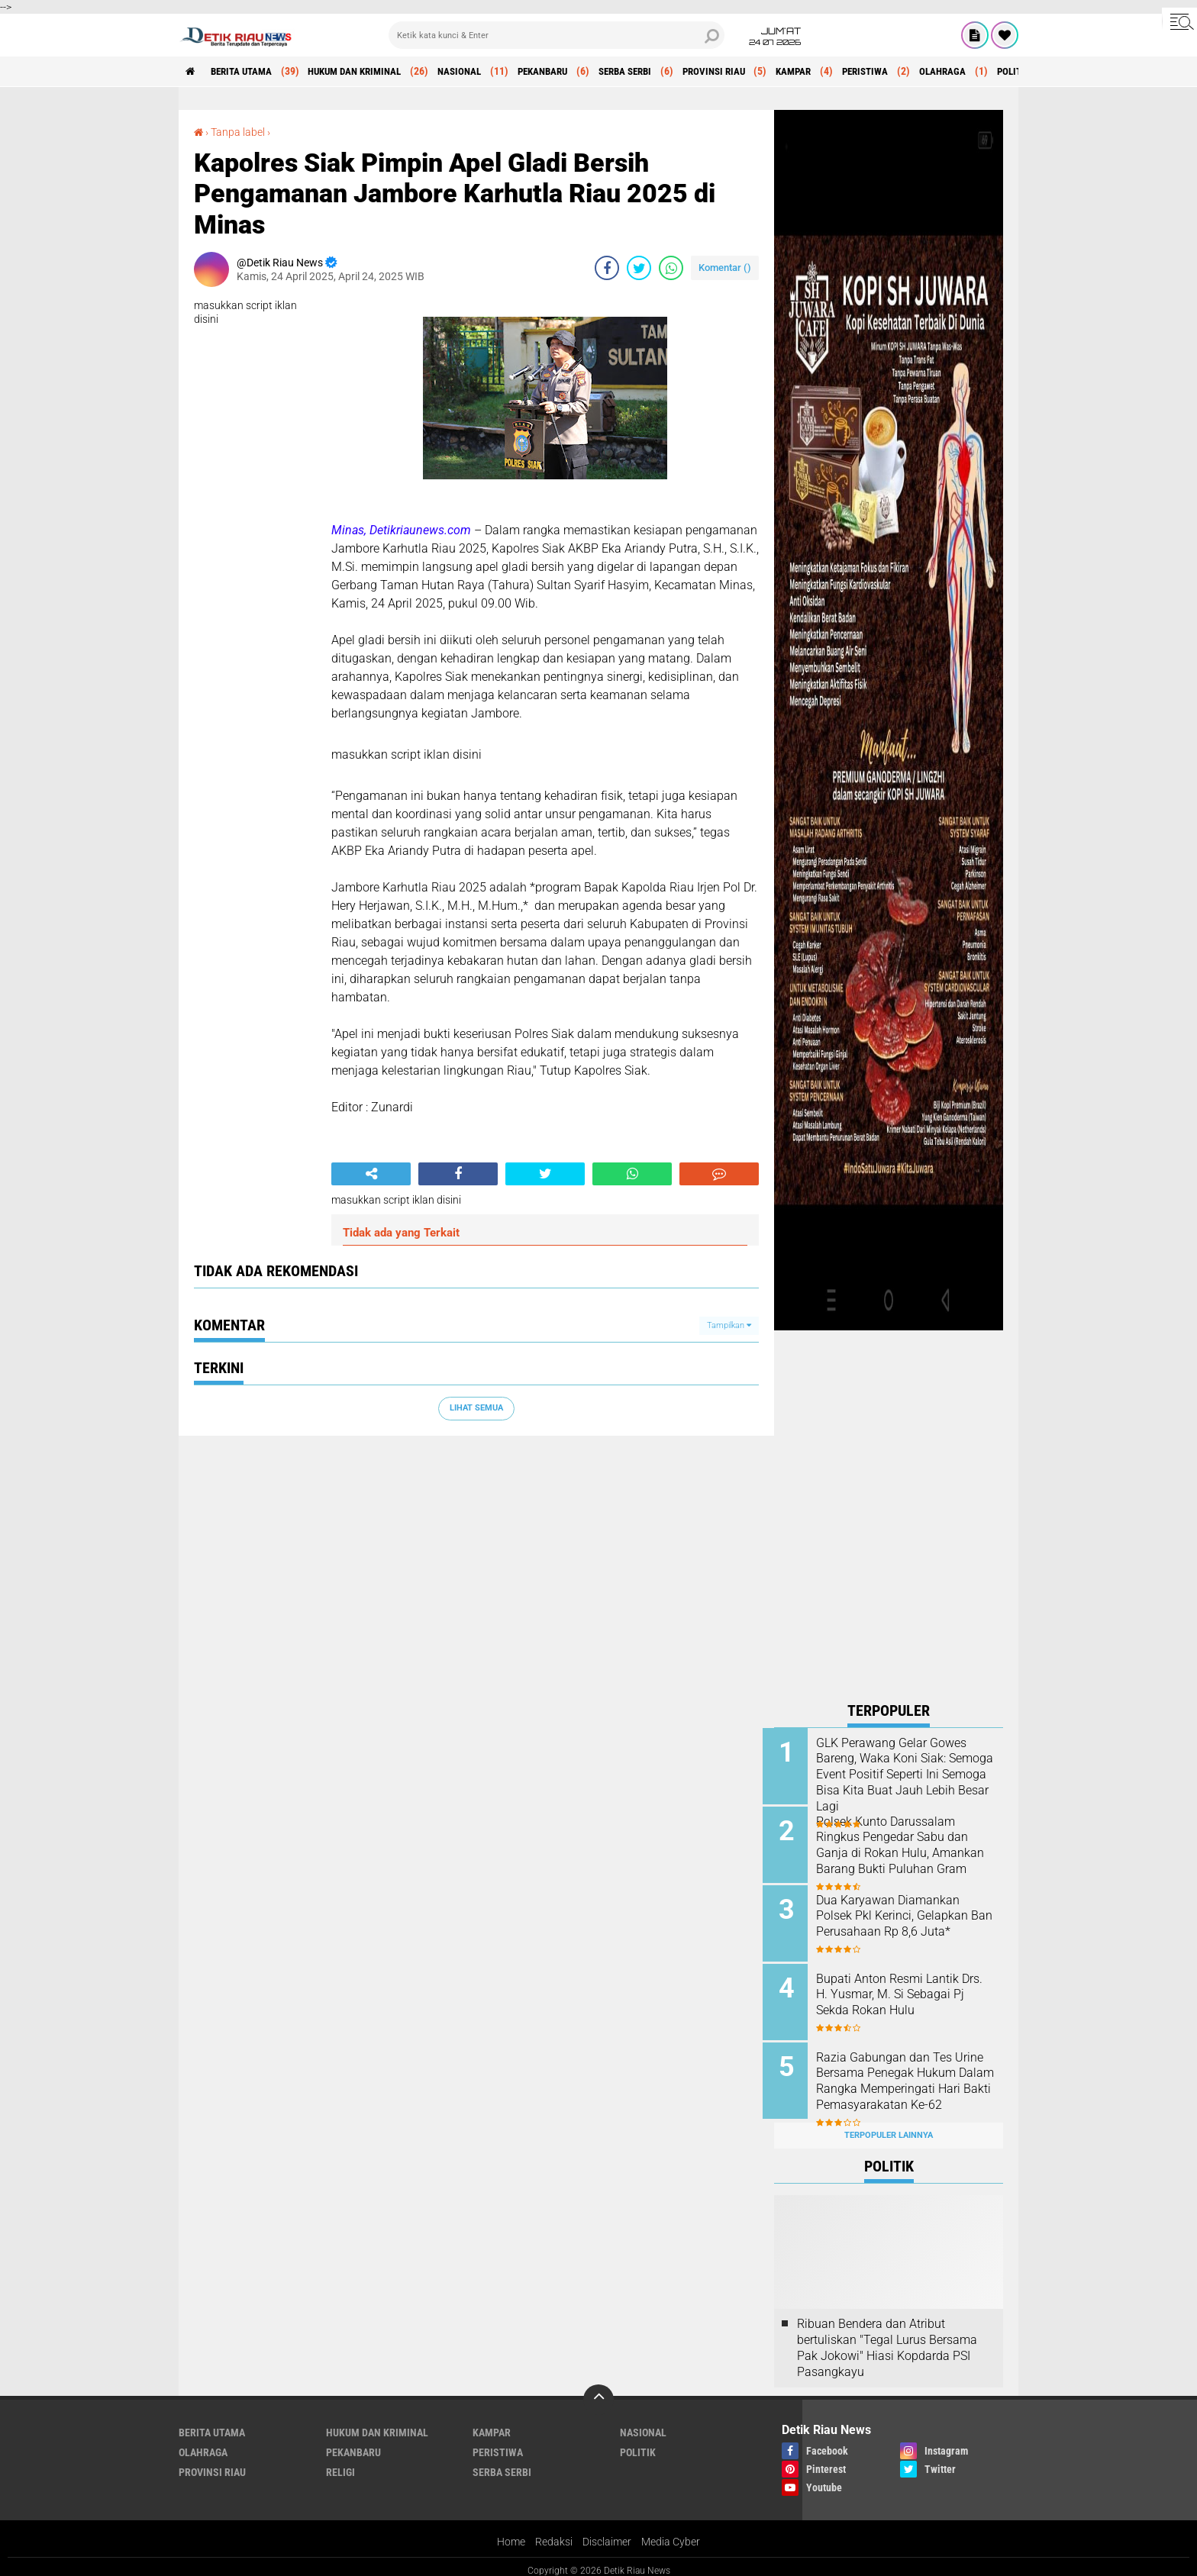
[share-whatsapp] (671, 268)
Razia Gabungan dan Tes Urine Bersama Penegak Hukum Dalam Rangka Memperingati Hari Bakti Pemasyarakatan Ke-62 (895, 2083)
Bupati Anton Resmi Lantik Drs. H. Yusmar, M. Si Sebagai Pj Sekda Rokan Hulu (907, 1990)
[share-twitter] (639, 268)
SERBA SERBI (660, 72)
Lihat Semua (476, 1408)
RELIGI (340, 2463)
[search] (556, 35)
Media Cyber (670, 2533)
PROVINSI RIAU (756, 72)
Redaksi (554, 2533)
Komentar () (725, 267)
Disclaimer (606, 2533)
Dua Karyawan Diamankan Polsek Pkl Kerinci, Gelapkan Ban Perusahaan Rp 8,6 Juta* (907, 1913)
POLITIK (638, 2443)
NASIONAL (482, 72)
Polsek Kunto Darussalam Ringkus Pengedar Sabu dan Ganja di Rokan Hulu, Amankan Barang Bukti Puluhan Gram (903, 1852)
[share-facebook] (607, 268)
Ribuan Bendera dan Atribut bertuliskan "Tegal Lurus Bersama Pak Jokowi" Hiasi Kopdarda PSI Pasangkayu (887, 2338)
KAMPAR (842, 72)
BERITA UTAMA (247, 72)
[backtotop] (598, 2390)
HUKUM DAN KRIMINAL (369, 72)
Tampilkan (729, 1325)
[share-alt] (371, 1173)
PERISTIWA (919, 72)
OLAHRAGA (1001, 72)
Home (511, 2533)
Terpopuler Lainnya (888, 2126)
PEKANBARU (571, 72)
